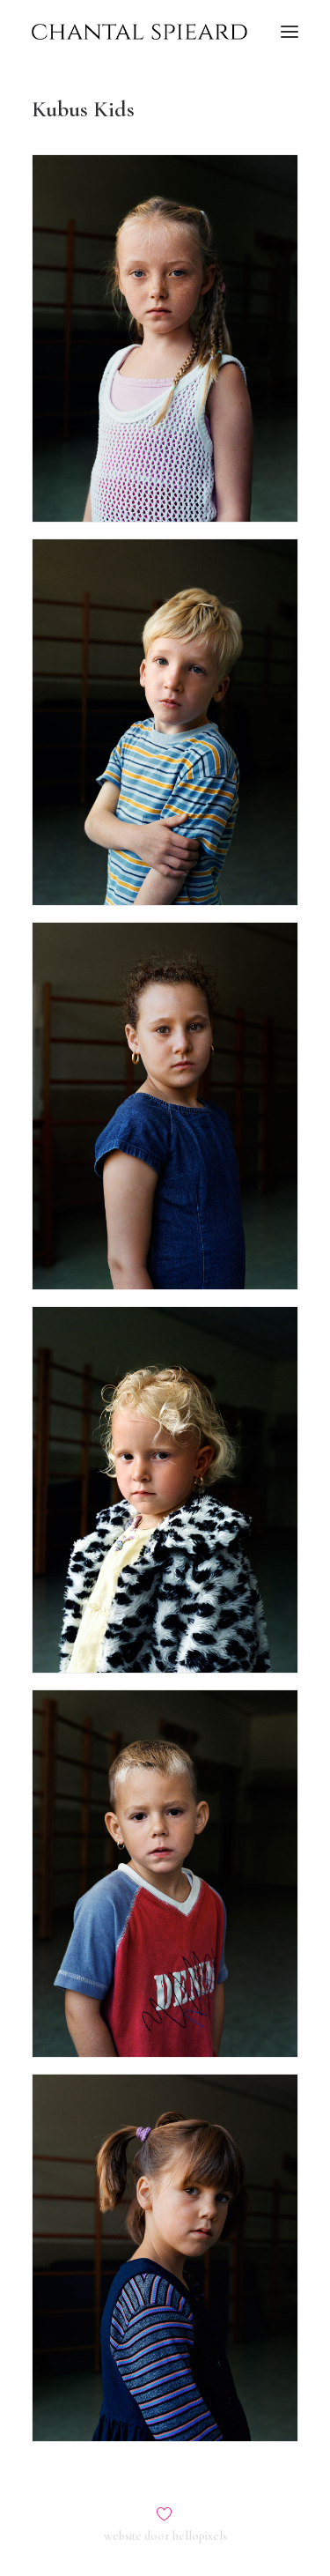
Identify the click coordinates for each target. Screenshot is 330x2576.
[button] (289, 31)
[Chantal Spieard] (139, 32)
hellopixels (199, 2535)
